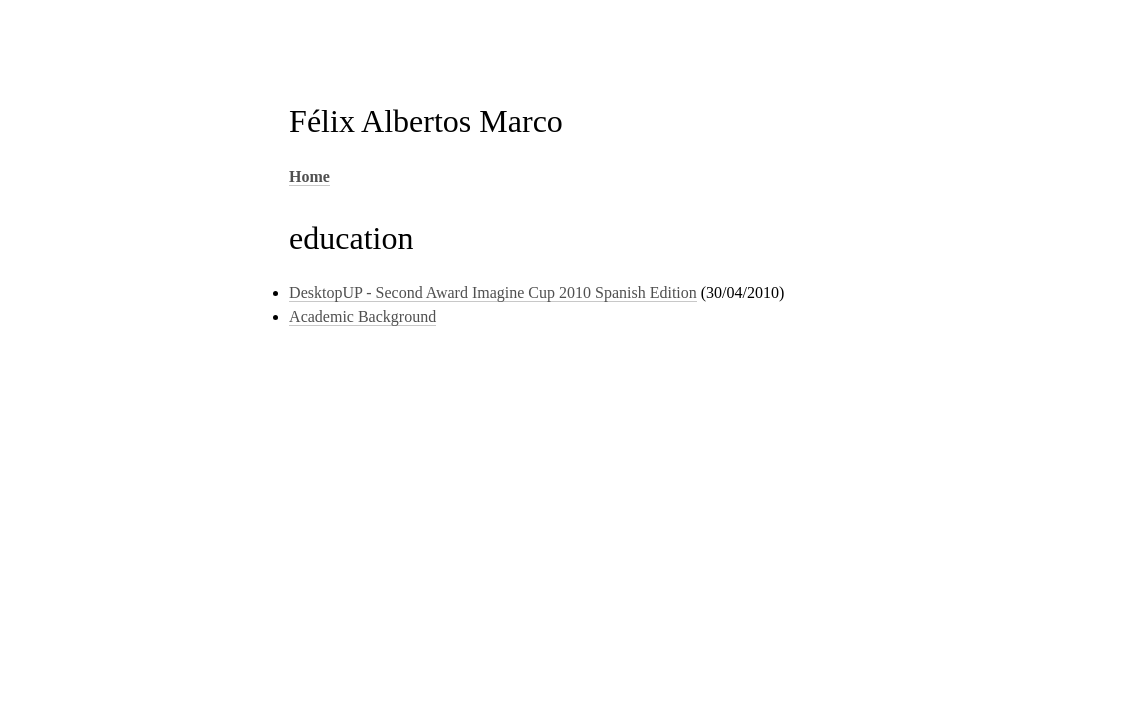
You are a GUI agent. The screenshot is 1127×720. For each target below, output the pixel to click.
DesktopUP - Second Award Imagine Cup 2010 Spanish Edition (493, 292)
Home (309, 176)
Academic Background (362, 316)
